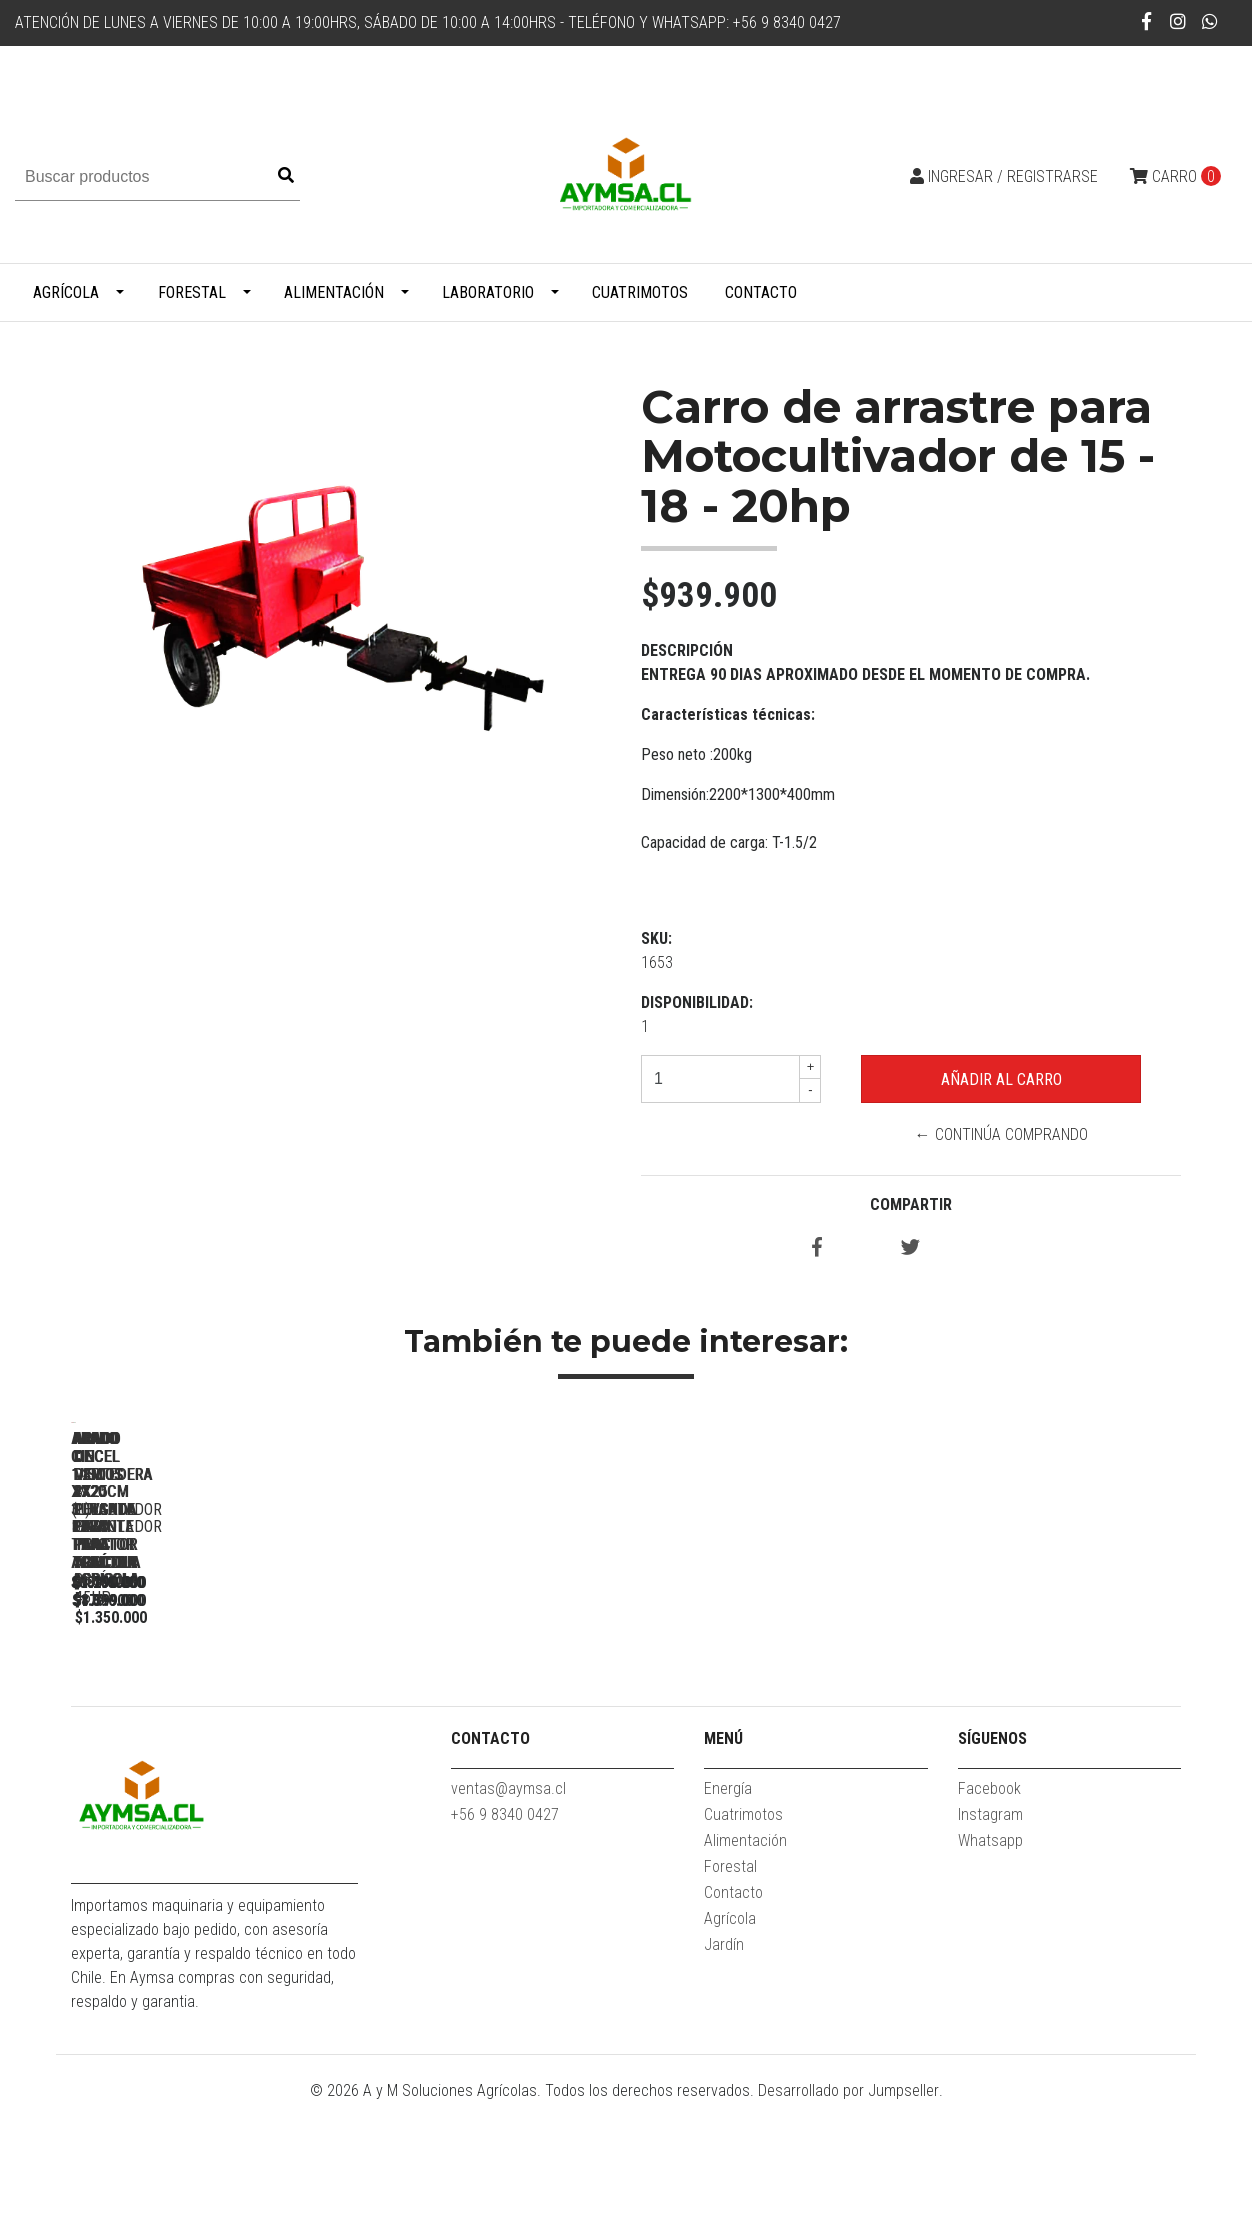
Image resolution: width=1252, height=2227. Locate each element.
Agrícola (66, 292)
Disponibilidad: (697, 1002)
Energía (728, 1912)
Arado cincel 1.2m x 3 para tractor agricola (211, 1712)
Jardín (724, 2068)
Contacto (761, 292)
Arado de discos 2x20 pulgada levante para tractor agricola (1051, 1712)
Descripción (687, 650)
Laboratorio (488, 292)
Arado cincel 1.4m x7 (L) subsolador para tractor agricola (491, 1712)
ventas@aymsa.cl (508, 1912)
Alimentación (334, 292)
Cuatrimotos (640, 292)
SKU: (656, 938)
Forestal (192, 292)
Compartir (911, 1204)
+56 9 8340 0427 (505, 1938)
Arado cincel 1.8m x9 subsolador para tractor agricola (771, 1712)
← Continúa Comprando (1001, 1134)
